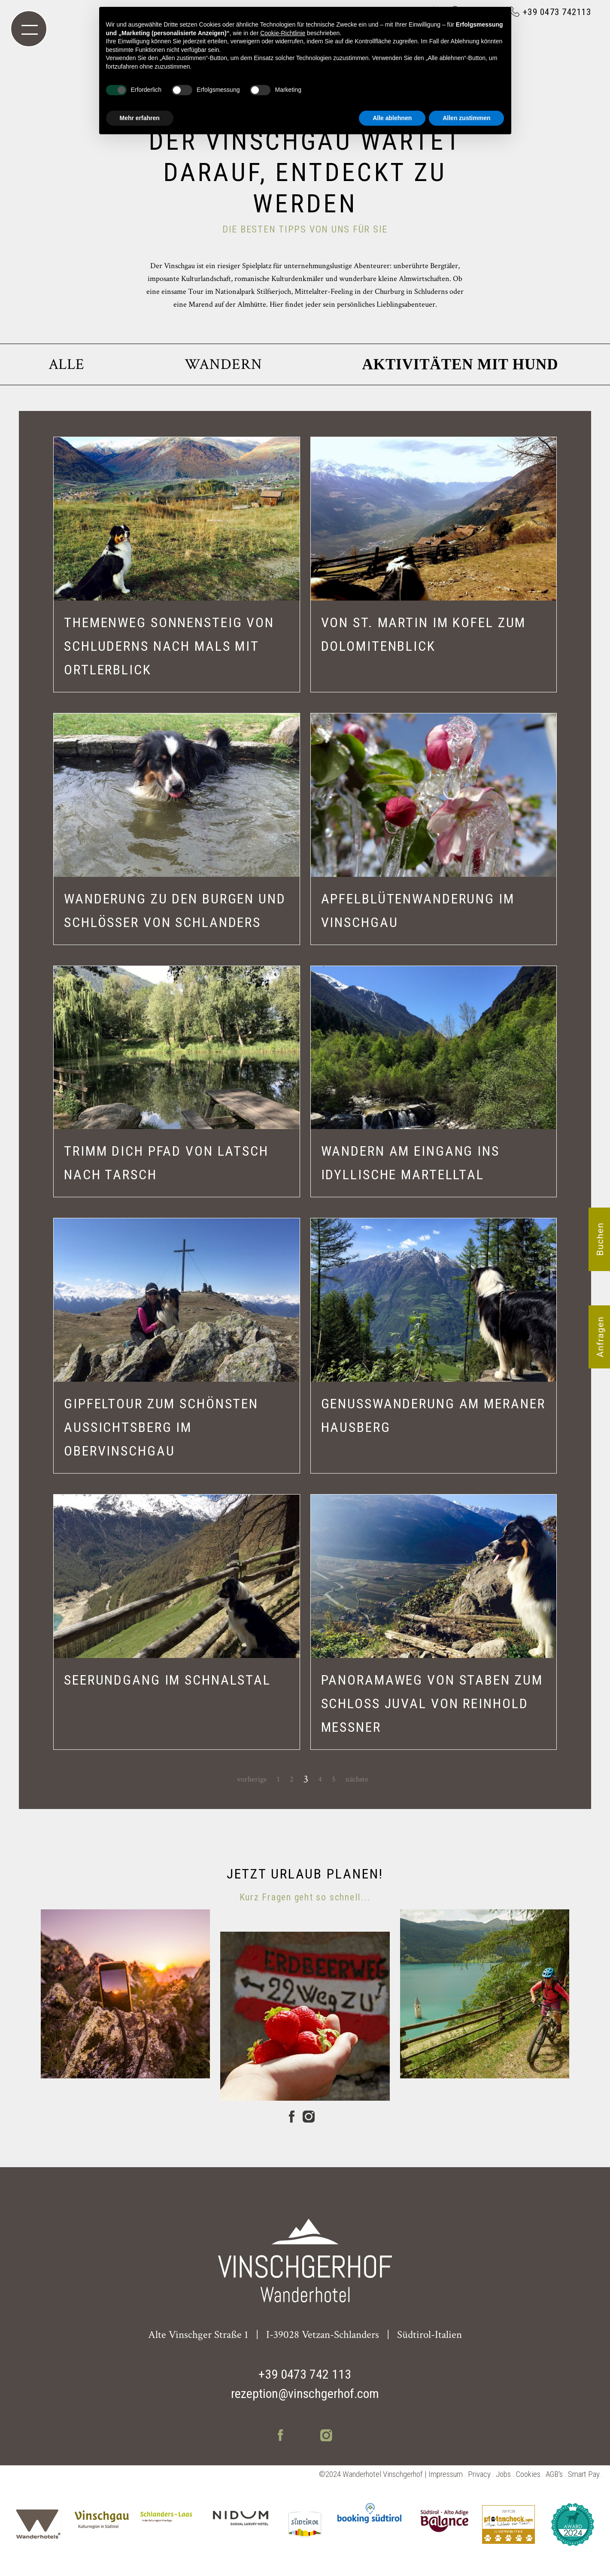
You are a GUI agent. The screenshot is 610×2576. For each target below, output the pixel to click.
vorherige (252, 1779)
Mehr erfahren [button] (140, 118)
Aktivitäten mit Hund (460, 364)
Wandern (223, 364)
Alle (67, 364)
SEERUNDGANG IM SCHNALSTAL (167, 1680)
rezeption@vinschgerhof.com (305, 2393)
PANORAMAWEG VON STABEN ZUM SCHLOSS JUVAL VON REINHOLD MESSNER (432, 1703)
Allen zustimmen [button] (466, 118)
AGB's (554, 2474)
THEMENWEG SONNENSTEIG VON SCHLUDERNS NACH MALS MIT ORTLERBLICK (169, 646)
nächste (357, 1779)
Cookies (528, 2474)
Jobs (503, 2474)
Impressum (445, 2474)
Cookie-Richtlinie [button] (282, 33)
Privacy (479, 2474)
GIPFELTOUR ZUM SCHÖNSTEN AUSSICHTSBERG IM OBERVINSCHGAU (161, 1427)
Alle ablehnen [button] (392, 118)
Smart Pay (584, 2474)
